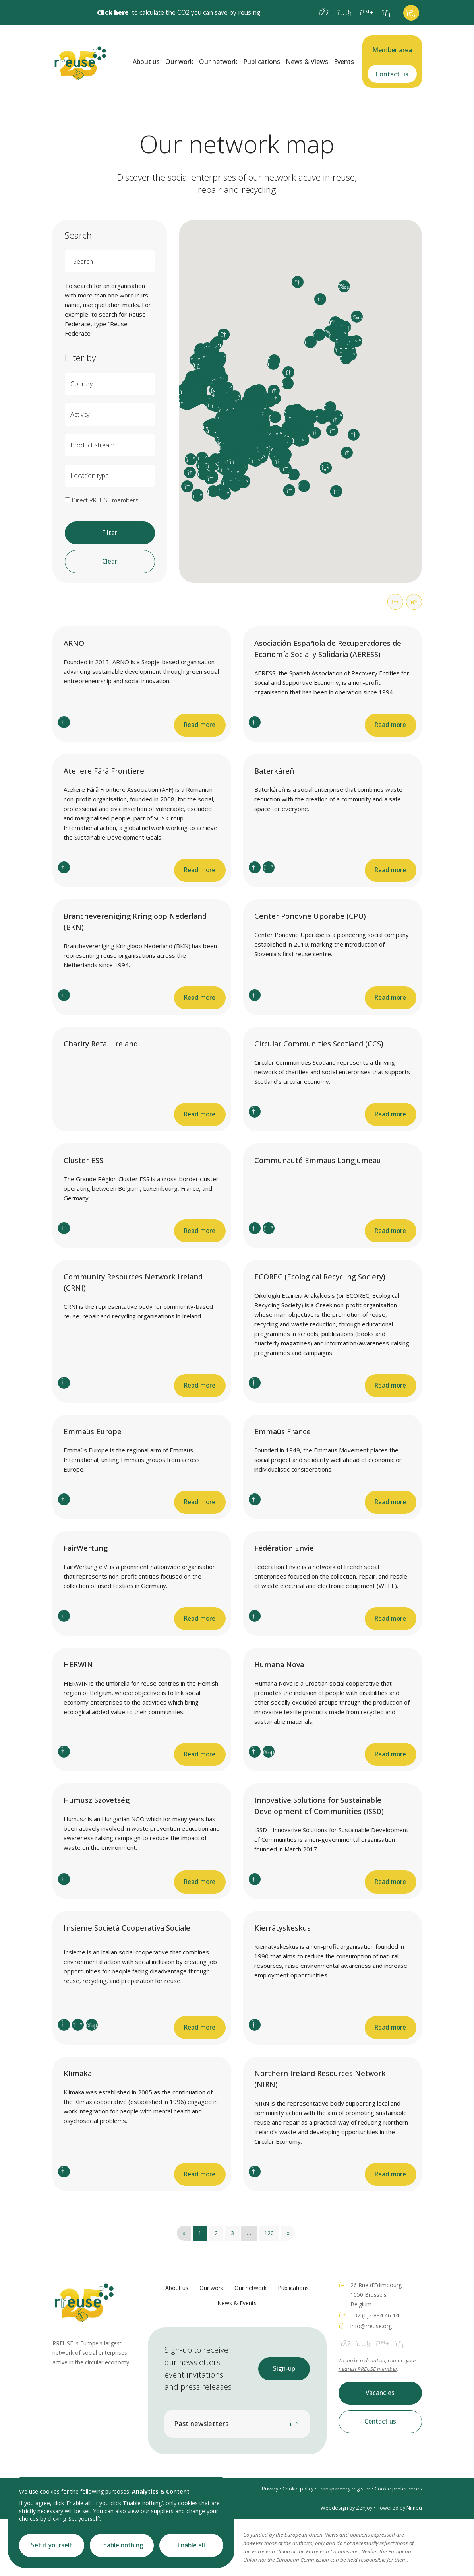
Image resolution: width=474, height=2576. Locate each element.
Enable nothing (121, 2545)
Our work (179, 61)
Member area (392, 49)
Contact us (391, 74)
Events (344, 61)
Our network (218, 61)
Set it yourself (51, 2545)
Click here (113, 13)
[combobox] (110, 383)
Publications (261, 61)
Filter (109, 533)
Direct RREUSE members (105, 500)
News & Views (307, 61)
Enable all (191, 2545)
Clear (109, 561)
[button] (273, 435)
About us (146, 61)
